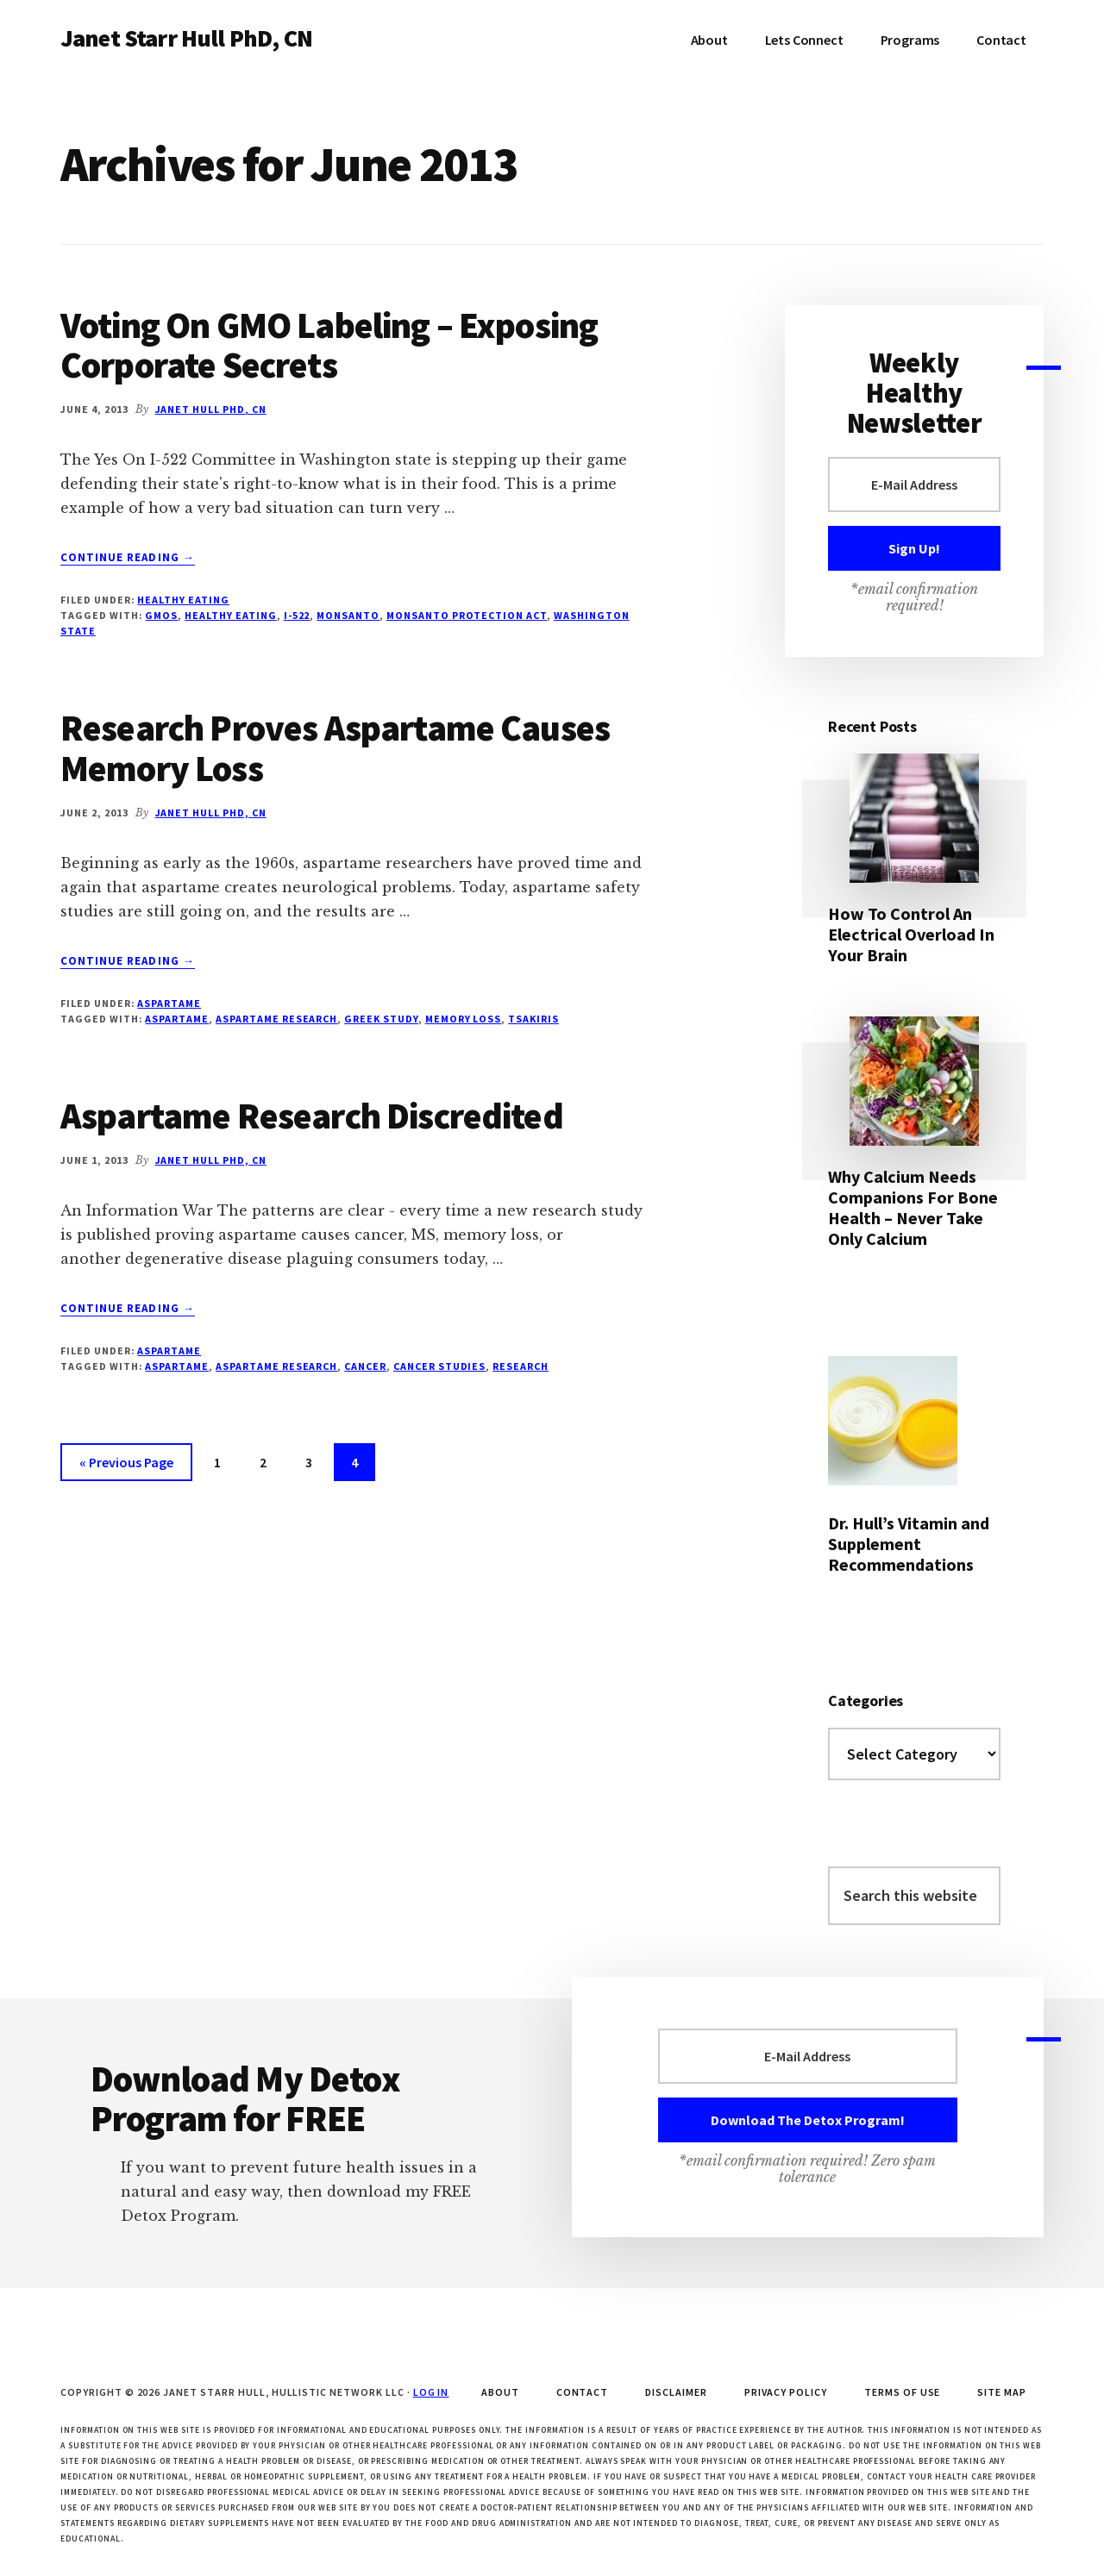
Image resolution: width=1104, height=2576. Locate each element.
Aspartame (169, 1003)
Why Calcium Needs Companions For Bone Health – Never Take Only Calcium (913, 1207)
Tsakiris (533, 1018)
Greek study (381, 1018)
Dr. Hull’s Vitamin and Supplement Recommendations (908, 1543)
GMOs (161, 615)
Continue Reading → (127, 558)
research (520, 1366)
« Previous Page (126, 1465)
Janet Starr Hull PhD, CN (186, 37)
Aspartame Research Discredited (311, 1115)
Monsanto (348, 615)
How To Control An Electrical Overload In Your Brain (911, 934)
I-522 (297, 615)
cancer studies (439, 1366)
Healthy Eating (183, 599)
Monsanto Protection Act (466, 615)
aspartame (177, 1018)
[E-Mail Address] (914, 484)
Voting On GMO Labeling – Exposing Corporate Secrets (329, 345)
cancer (365, 1366)
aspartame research (276, 1018)
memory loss (463, 1018)
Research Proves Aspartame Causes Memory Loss (335, 747)
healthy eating (230, 615)
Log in (431, 2391)
